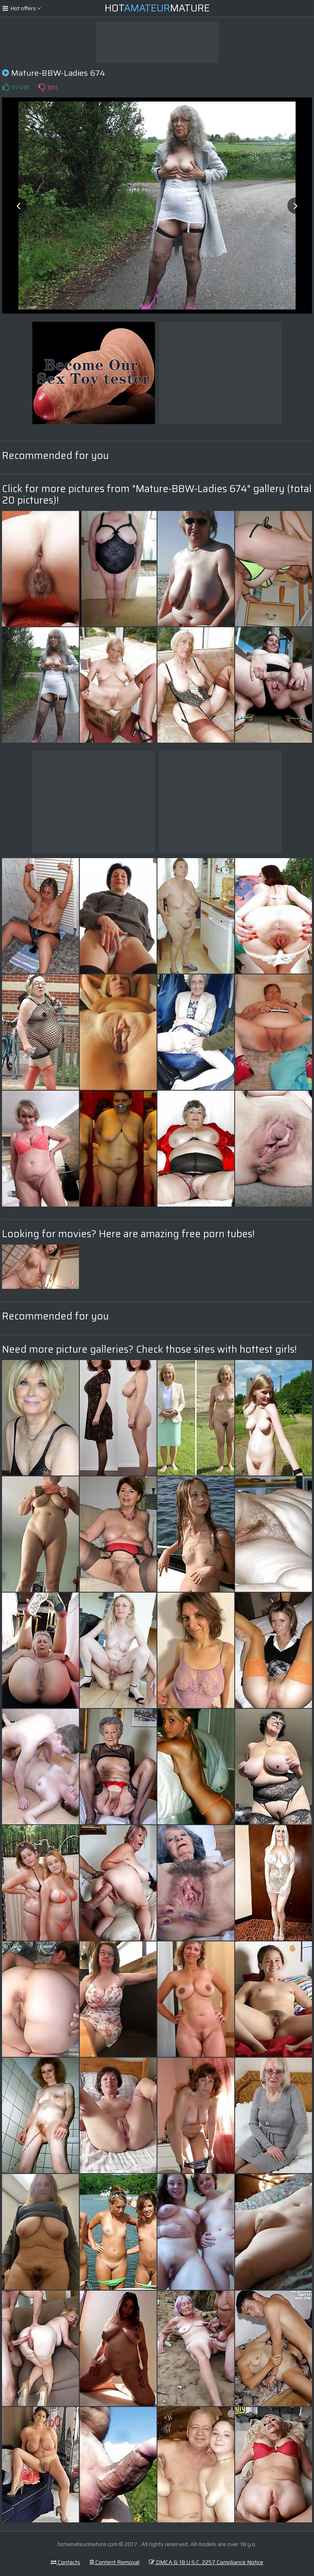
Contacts (65, 2562)
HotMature (157, 8)
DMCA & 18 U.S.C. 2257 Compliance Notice (206, 2562)
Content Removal (114, 2562)
